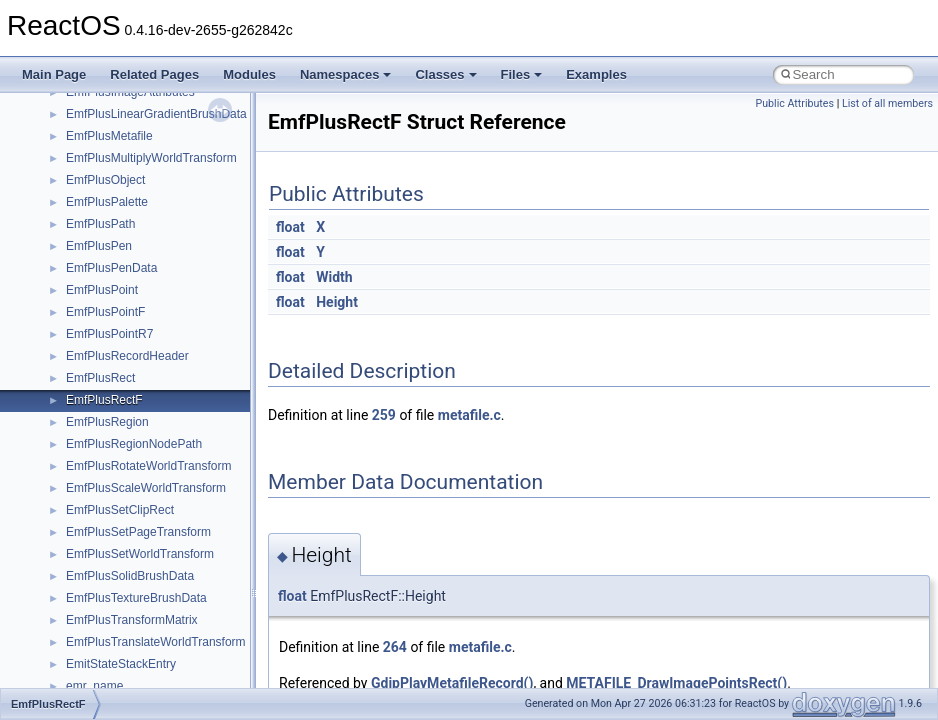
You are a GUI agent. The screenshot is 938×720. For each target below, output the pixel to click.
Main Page (54, 74)
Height (337, 302)
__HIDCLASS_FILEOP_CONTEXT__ (166, 619)
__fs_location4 (104, 377)
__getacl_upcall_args (122, 487)
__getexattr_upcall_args (130, 531)
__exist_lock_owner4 (122, 289)
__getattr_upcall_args (123, 509)
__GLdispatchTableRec (128, 553)
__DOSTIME (100, 245)
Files (522, 74)
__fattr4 (86, 333)
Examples (596, 74)
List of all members (887, 103)
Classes (445, 74)
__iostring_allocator (118, 641)
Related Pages (154, 74)
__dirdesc (92, 201)
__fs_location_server (121, 399)
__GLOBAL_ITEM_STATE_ (139, 575)
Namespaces (346, 74)
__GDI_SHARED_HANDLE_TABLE (161, 443)
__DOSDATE (101, 223)
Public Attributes (794, 103)
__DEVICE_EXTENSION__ (139, 179)
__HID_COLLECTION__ (131, 597)
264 (395, 647)
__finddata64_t (105, 355)
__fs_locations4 (107, 421)
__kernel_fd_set (108, 663)
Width (334, 277)
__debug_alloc (105, 135)
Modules (249, 74)
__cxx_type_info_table (125, 113)
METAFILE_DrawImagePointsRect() (676, 683)
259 (384, 415)
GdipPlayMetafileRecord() (452, 683)
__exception (98, 267)
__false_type (100, 311)
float (290, 227)
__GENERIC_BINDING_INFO (146, 465)
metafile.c (469, 415)
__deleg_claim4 (108, 157)
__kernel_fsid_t (106, 685)
